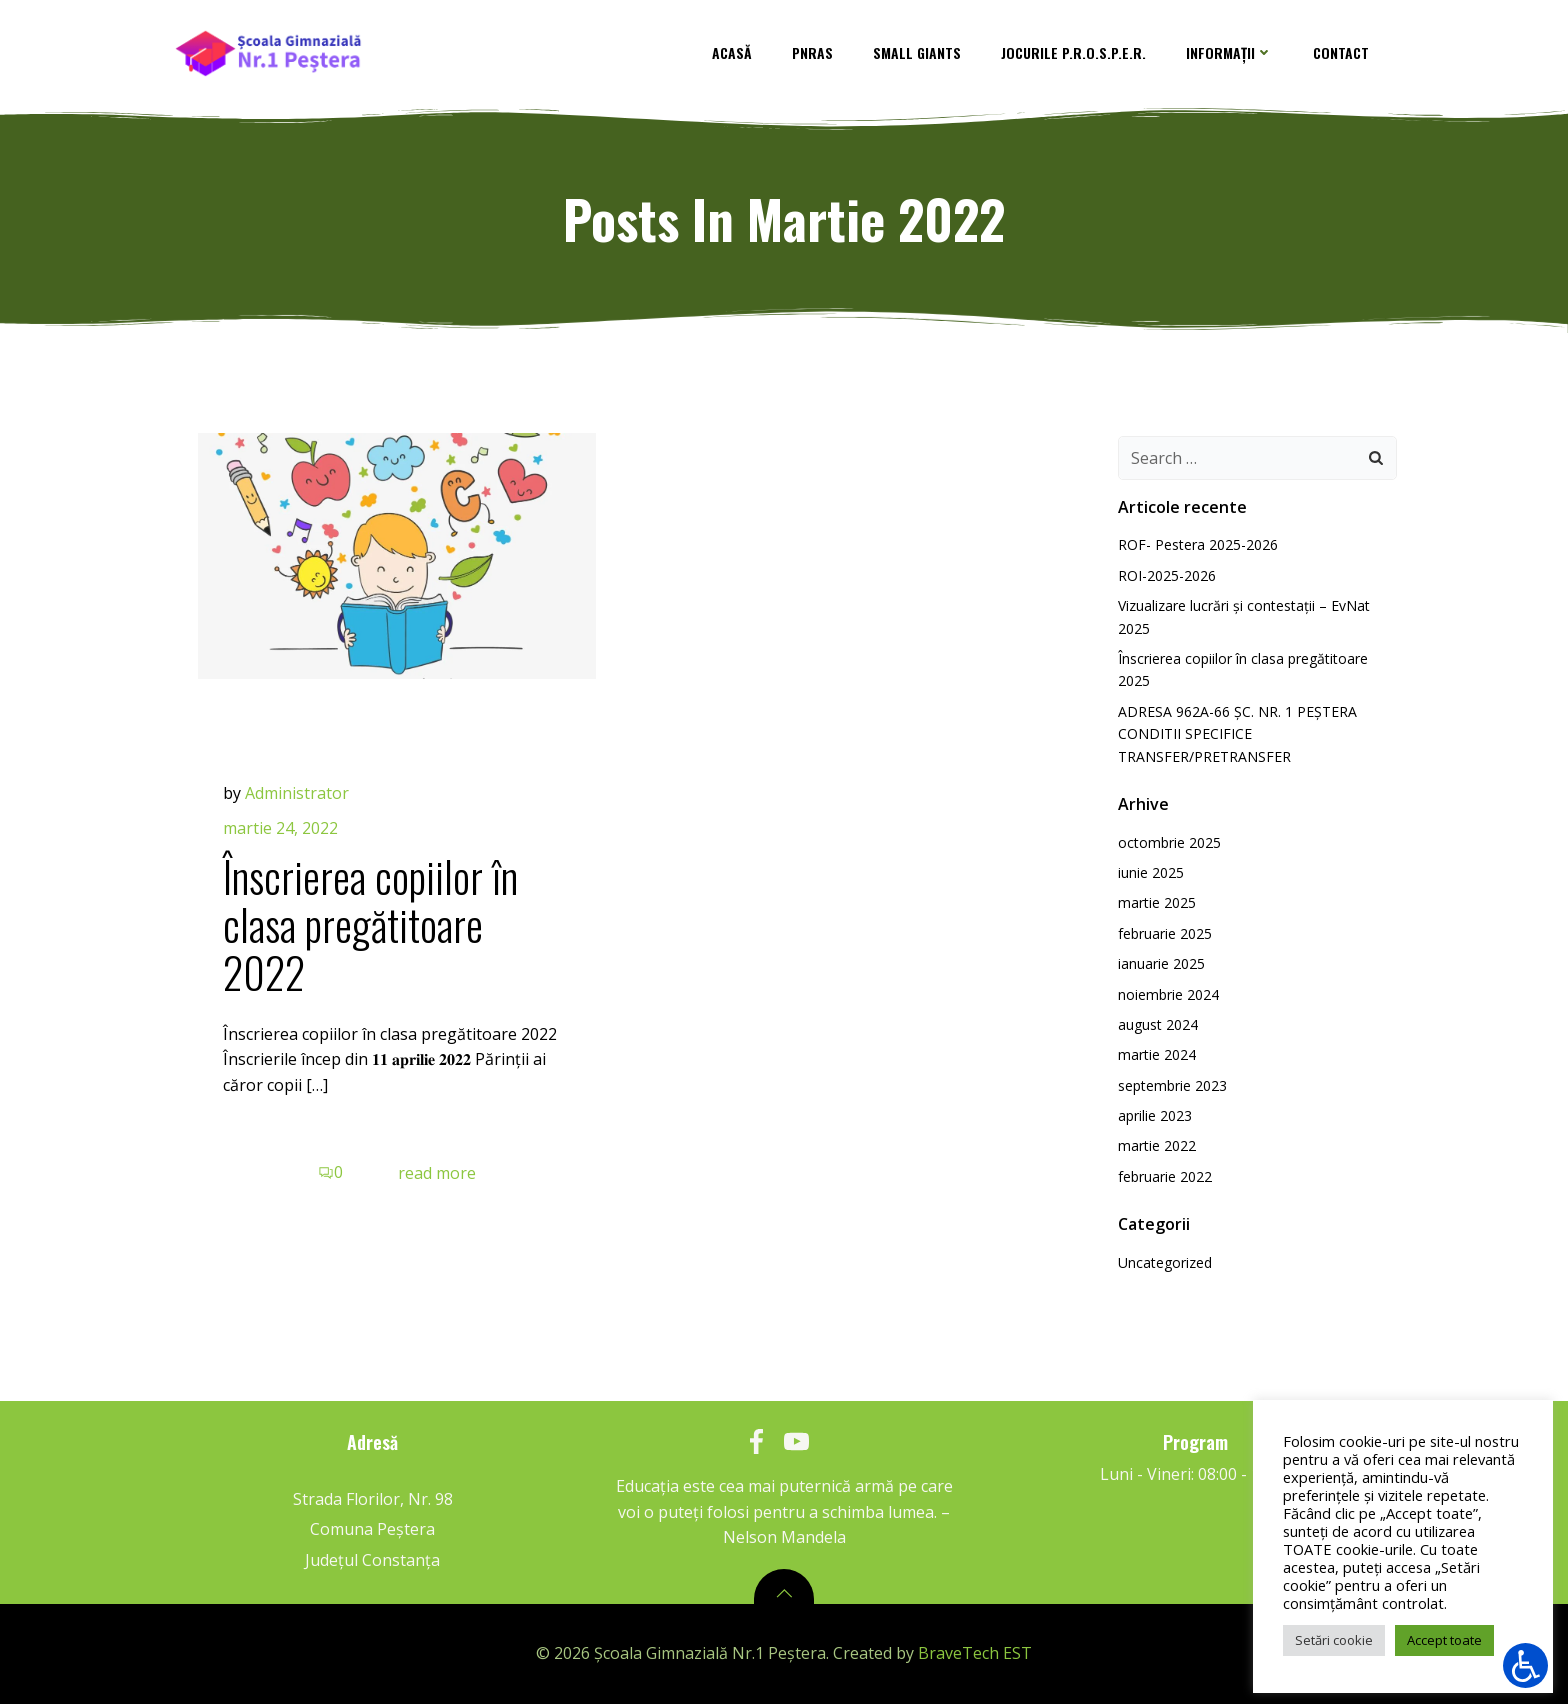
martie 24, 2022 (285, 841)
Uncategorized (1162, 1270)
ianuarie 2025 (1158, 971)
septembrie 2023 (1169, 1092)
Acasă (743, 54)
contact (1352, 54)
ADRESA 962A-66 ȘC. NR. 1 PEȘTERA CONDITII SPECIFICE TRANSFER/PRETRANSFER (1234, 742)
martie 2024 (1154, 1062)
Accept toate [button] (1444, 1640)
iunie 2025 (1148, 880)
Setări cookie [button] (1334, 1640)
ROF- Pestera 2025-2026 (1195, 552)
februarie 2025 (1162, 940)
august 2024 (1155, 1032)
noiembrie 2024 (1165, 1001)
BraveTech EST (975, 1659)
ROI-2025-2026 (1164, 583)
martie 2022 (1154, 1153)
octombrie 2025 (1166, 849)
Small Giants (928, 54)
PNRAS (823, 54)
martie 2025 (1154, 910)
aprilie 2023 (1152, 1123)
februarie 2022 (1162, 1184)
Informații (1240, 54)
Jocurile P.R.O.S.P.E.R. (1084, 54)
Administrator (302, 806)
